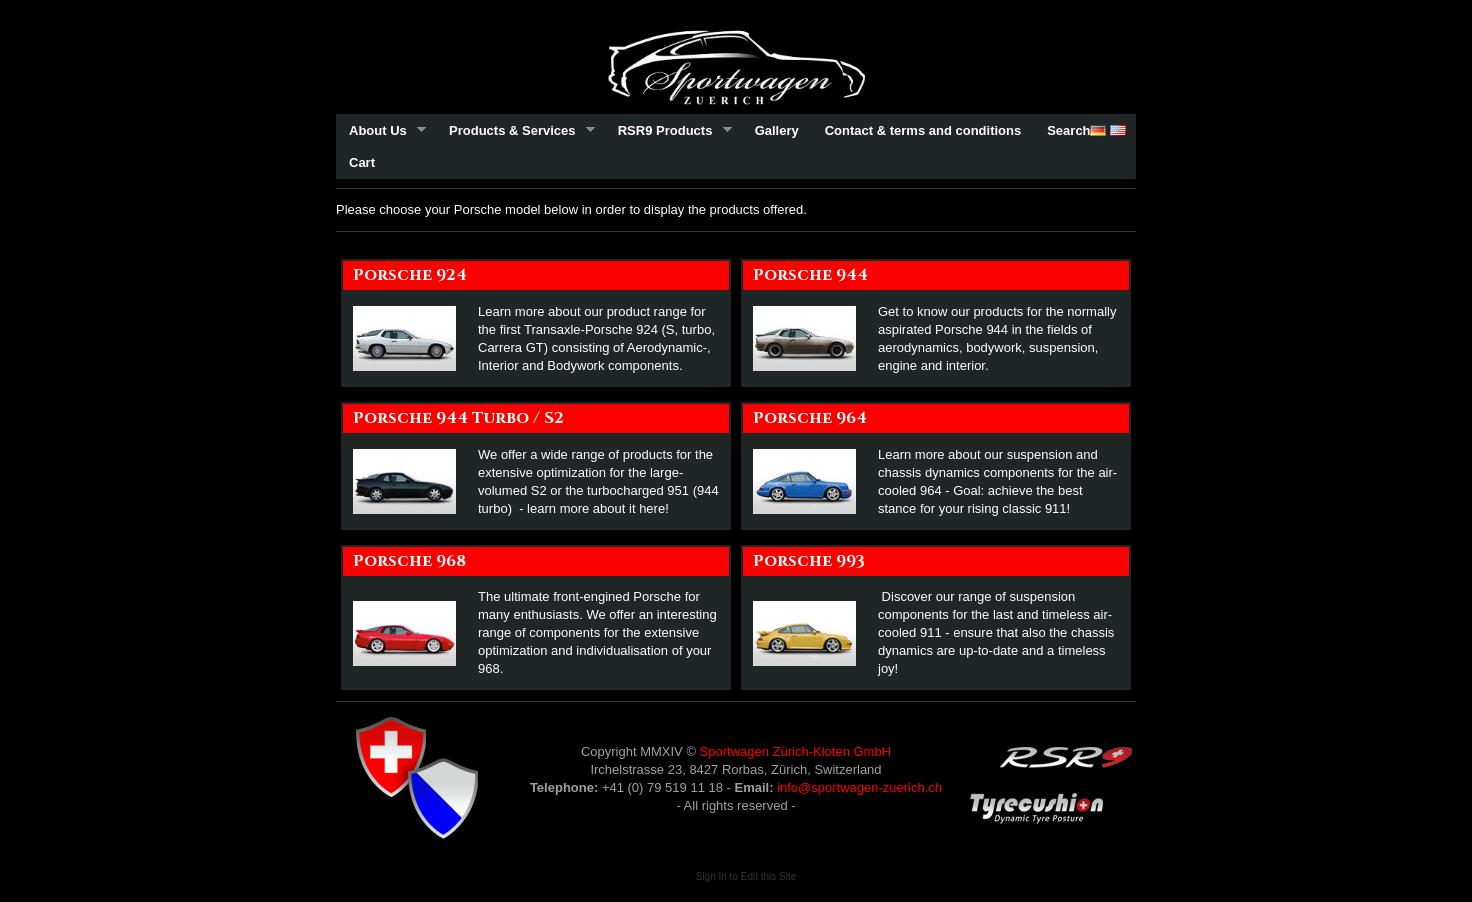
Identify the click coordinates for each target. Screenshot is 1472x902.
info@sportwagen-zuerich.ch (859, 787)
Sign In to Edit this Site (746, 876)
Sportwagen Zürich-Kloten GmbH (795, 751)
